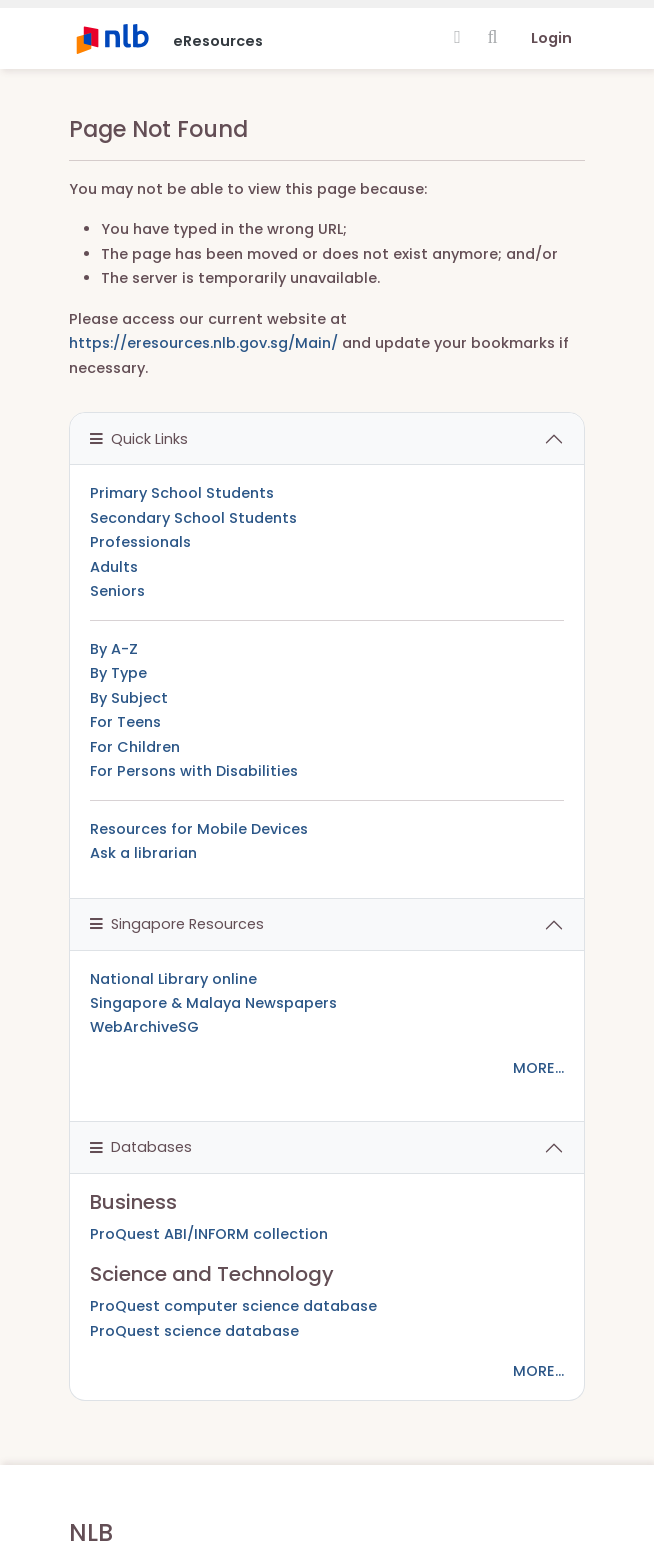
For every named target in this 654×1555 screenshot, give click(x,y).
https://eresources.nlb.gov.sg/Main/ (203, 343)
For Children (135, 747)
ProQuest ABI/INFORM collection (209, 1234)
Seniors (117, 591)
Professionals (140, 542)
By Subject (129, 698)
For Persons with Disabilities (194, 771)
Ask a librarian (143, 853)
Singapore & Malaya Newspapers (213, 1003)
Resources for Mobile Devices (199, 829)
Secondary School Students (193, 518)
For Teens (125, 722)
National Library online (173, 979)
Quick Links (139, 439)
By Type (118, 673)
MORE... (538, 1068)
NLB (91, 1532)
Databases (141, 1147)
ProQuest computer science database (233, 1306)
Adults (114, 567)
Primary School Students (182, 493)
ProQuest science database (194, 1331)
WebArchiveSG (144, 1027)
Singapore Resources (177, 924)
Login (551, 38)
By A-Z (114, 649)
